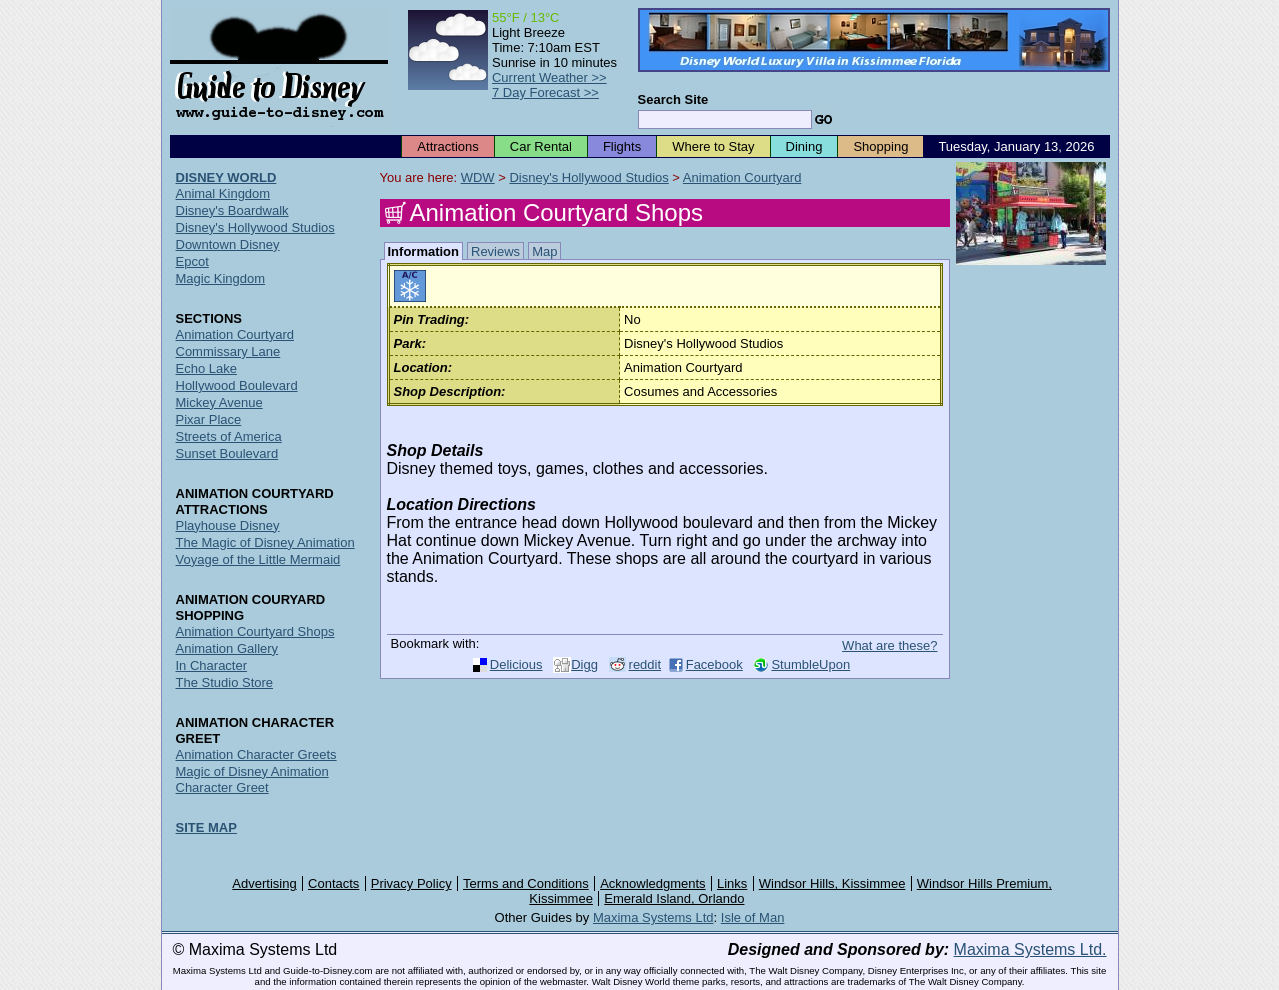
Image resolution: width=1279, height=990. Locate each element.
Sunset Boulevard (227, 453)
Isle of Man (753, 917)
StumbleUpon (810, 664)
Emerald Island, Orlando (674, 898)
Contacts (333, 883)
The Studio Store (225, 682)
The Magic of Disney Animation (265, 542)
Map (544, 251)
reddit (645, 664)
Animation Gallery (227, 648)
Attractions (447, 146)
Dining (804, 146)
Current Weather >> (549, 77)
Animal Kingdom (223, 193)
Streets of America (229, 436)
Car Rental (541, 146)
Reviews (495, 251)
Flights (622, 146)
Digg (584, 664)
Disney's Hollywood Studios (588, 177)
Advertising (264, 883)
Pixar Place (209, 419)
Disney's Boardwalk (232, 210)
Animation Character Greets (256, 754)
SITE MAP (206, 827)
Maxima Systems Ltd (653, 917)
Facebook (714, 664)
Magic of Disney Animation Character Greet (252, 779)
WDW (478, 177)
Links (732, 883)
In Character (212, 665)
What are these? (889, 645)
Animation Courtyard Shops (255, 631)
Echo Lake (206, 368)
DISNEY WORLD (226, 177)
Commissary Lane (228, 351)
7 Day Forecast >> (545, 92)
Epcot (192, 261)
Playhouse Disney (228, 525)
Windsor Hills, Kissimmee (832, 883)
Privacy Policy (411, 883)
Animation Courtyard (742, 177)
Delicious (516, 664)
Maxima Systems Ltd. (1030, 949)
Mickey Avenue (219, 402)
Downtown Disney (228, 244)
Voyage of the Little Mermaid (258, 559)
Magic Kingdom (221, 278)
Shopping (880, 146)
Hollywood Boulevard (237, 385)
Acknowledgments (653, 883)
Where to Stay (713, 146)
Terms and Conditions (526, 883)
